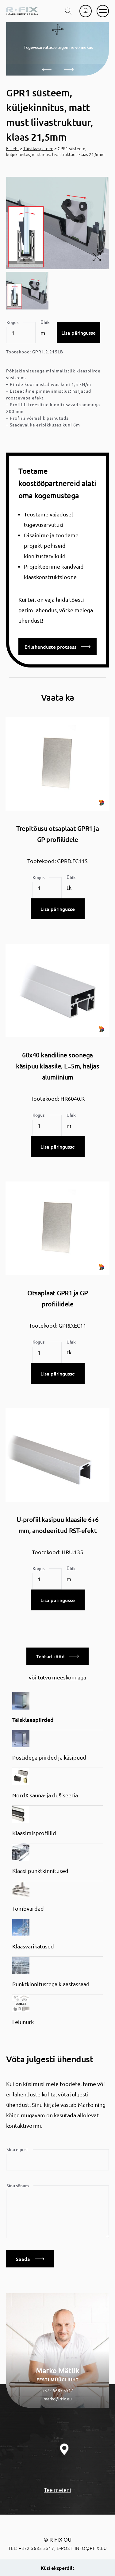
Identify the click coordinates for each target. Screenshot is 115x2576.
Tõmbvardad (28, 1908)
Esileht (12, 148)
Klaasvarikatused (33, 1946)
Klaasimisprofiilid (34, 1833)
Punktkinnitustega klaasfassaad (51, 1984)
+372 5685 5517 (57, 2390)
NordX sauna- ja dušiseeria (45, 1795)
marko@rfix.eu (58, 2398)
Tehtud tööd (57, 1656)
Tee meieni (57, 2489)
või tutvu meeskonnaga (57, 1677)
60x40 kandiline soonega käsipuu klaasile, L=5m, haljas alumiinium (57, 1066)
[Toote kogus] (20, 333)
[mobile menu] (103, 11)
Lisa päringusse (78, 332)
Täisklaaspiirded (38, 148)
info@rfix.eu (91, 2548)
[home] (22, 11)
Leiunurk (23, 2021)
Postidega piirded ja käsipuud (49, 1757)
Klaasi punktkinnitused (40, 1870)
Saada (30, 2258)
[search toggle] (68, 11)
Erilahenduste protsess (57, 646)
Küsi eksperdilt (58, 2567)
